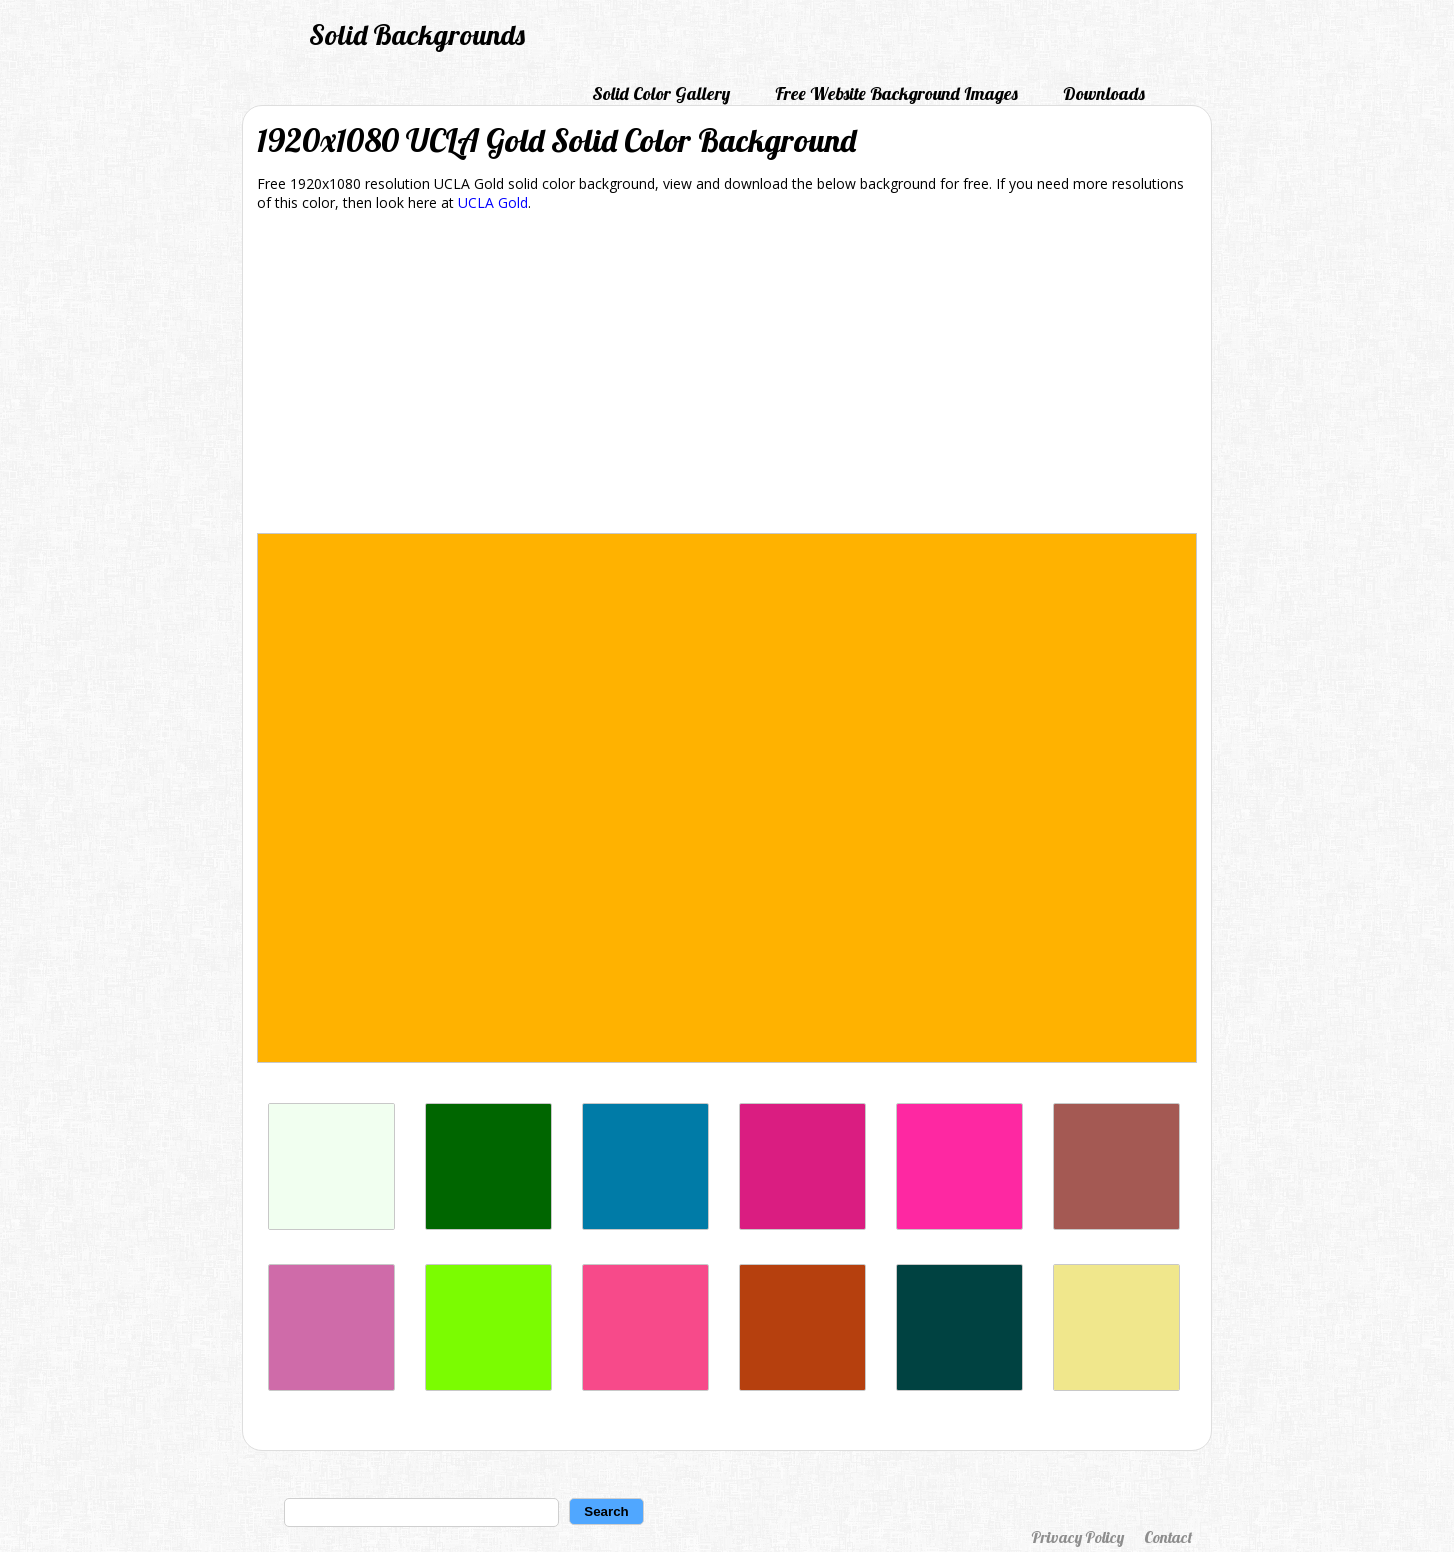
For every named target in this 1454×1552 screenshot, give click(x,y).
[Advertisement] (727, 376)
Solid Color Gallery (661, 93)
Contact (1168, 1537)
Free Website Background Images (896, 93)
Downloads (1104, 93)
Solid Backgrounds (417, 34)
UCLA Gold (493, 202)
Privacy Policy (1077, 1537)
